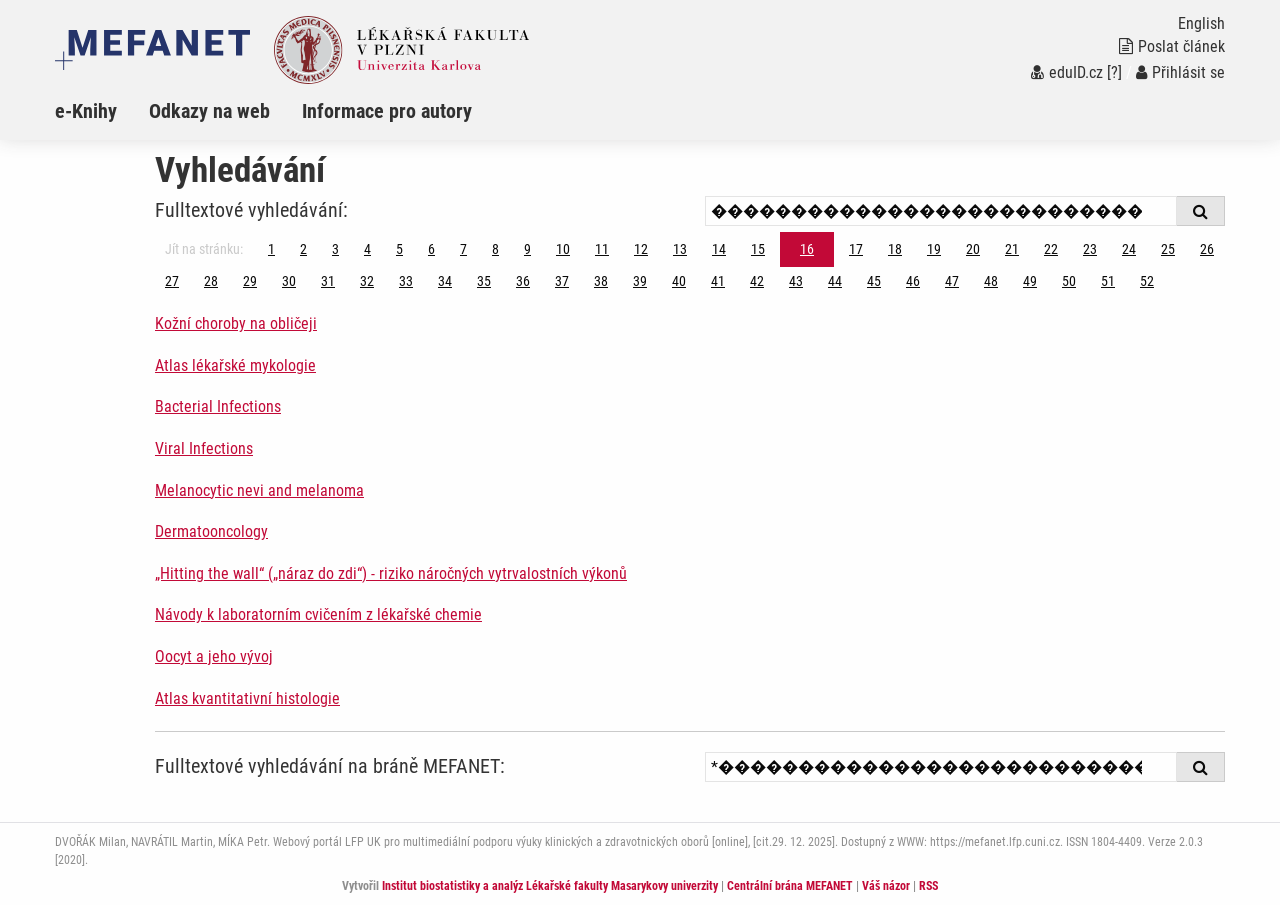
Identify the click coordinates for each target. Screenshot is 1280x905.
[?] (1114, 72)
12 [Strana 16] (641, 249)
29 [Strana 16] (250, 281)
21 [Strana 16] (1012, 249)
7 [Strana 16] (463, 249)
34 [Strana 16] (445, 281)
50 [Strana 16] (1069, 281)
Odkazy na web (209, 111)
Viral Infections (204, 448)
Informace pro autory (387, 111)
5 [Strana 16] (399, 249)
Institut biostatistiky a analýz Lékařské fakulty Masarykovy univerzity (550, 886)
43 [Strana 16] (796, 281)
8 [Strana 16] (495, 249)
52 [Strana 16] (1147, 281)
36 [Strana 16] (523, 281)
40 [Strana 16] (679, 281)
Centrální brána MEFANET (790, 886)
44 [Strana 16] (835, 281)
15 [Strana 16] (758, 249)
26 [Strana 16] (1207, 249)
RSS (928, 886)
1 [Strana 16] (271, 249)
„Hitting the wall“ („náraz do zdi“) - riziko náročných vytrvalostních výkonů (391, 573)
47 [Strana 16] (952, 281)
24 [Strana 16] (1129, 249)
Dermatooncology (211, 531)
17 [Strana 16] (856, 249)
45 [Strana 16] (874, 281)
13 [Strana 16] (680, 249)
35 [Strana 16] (484, 281)
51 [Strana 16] (1108, 281)
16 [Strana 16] (807, 249)
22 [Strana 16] (1051, 249)
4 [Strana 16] (367, 249)
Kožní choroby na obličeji (236, 323)
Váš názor (886, 886)
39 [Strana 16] (640, 281)
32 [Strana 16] (367, 281)
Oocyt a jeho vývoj (214, 656)
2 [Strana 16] (303, 249)
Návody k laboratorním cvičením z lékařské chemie (318, 614)
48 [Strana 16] (991, 281)
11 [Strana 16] (602, 249)
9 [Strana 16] (527, 249)
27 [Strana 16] (172, 281)
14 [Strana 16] (719, 249)
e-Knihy (86, 111)
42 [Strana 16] (757, 281)
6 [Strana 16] (431, 249)
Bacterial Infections (218, 406)
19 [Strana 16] (934, 249)
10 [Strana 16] (563, 249)
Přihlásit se (1180, 72)
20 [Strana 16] (973, 249)
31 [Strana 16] (328, 281)
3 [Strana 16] (335, 249)
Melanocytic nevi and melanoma (259, 490)
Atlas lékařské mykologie (235, 365)
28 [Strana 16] (211, 281)
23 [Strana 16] (1090, 249)
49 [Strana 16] (1030, 281)
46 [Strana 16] (913, 281)
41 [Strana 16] (718, 281)
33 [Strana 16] (406, 281)
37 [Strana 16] (562, 281)
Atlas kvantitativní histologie (247, 698)
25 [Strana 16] (1168, 249)
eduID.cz (1067, 72)
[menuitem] (102, 111)
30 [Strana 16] (289, 281)
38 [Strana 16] (601, 281)
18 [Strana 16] (895, 249)
